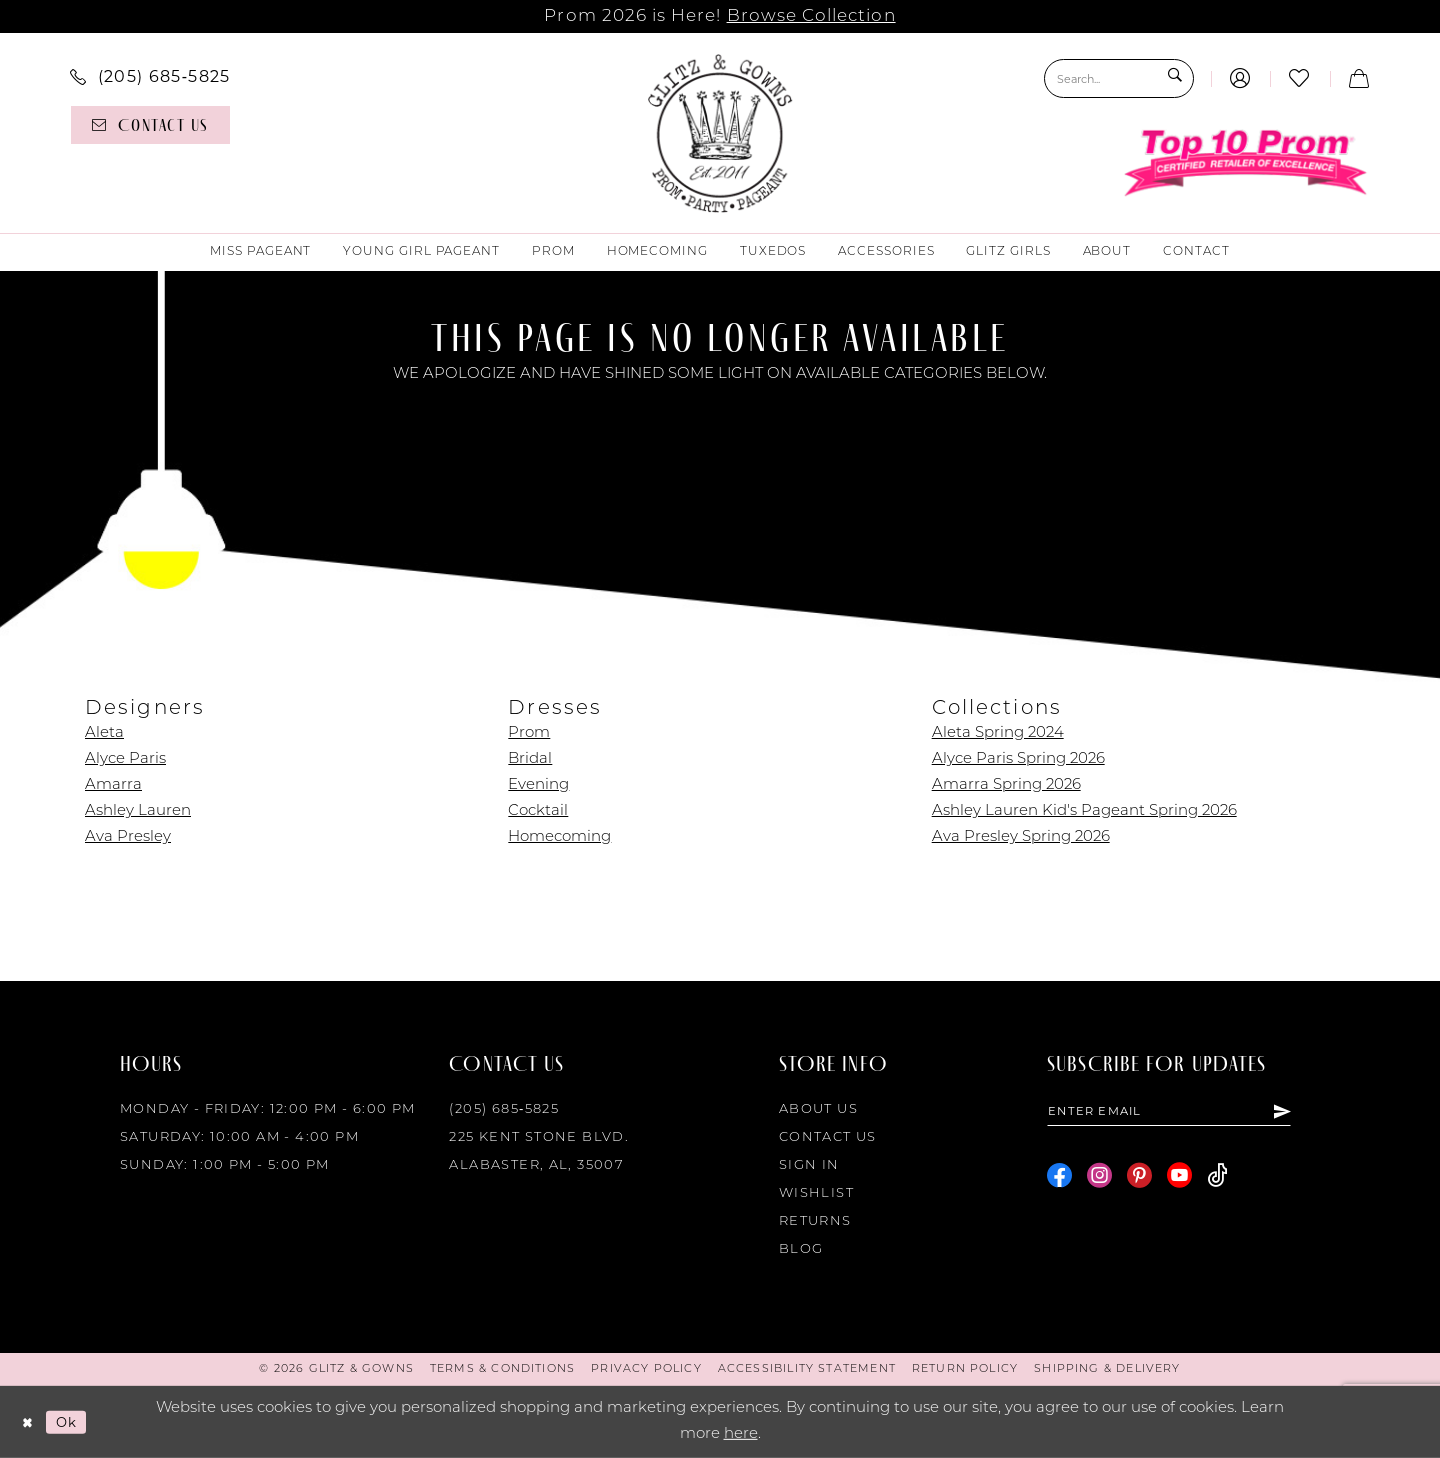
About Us (818, 1109)
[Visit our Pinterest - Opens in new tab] (1139, 1179)
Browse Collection (811, 16)
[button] (1240, 78)
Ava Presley (128, 837)
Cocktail (538, 811)
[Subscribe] (1314, 1113)
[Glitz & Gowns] (720, 133)
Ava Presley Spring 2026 (1021, 837)
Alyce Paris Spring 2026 (1018, 759)
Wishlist (816, 1193)
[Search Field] (1119, 78)
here (741, 1434)
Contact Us (828, 1137)
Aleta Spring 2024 (998, 733)
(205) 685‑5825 (504, 1109)
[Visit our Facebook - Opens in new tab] (1059, 1179)
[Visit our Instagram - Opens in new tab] (1099, 1179)
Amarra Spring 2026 (1006, 785)
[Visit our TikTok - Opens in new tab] (1217, 1179)
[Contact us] (150, 125)
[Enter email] (1185, 1113)
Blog (801, 1249)
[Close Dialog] (29, 1422)
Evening (538, 785)
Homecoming (559, 837)
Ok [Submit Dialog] (74, 1421)
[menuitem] (150, 76)
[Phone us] (150, 76)
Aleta (104, 733)
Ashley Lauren (138, 811)
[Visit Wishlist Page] (1299, 78)
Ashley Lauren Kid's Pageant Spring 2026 (1084, 811)
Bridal (530, 759)
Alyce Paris (125, 759)
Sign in (809, 1165)
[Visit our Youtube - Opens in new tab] (1179, 1179)
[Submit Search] (1173, 78)
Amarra (113, 785)
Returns (815, 1221)
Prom (529, 733)
